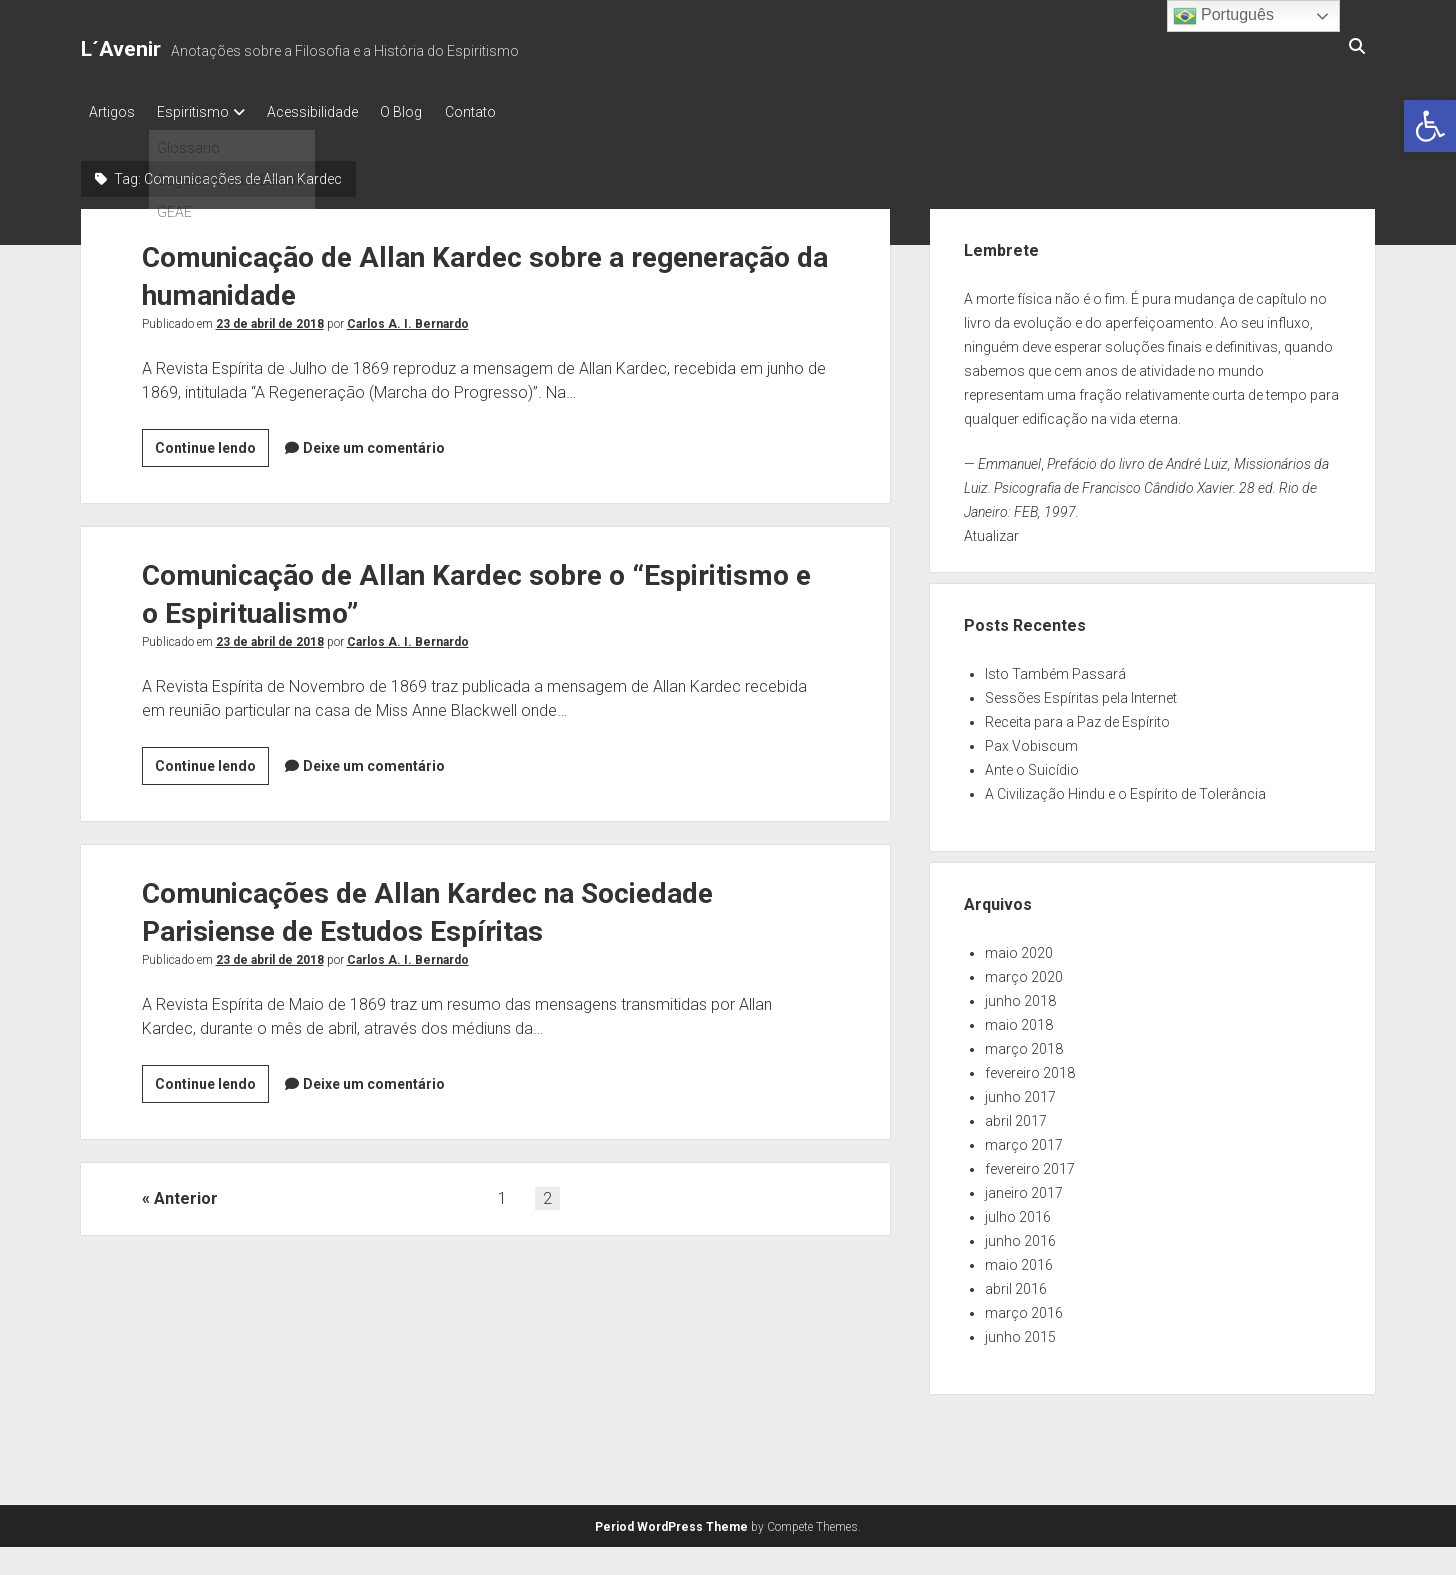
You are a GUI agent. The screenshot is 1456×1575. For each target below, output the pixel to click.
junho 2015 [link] (1020, 1332)
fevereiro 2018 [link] (1030, 1068)
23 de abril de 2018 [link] (270, 319)
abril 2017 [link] (1016, 1116)
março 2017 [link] (1024, 1140)
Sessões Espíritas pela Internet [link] (1081, 693)
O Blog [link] (425, 112)
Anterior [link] (186, 1193)
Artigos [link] (112, 112)
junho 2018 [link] (1020, 996)
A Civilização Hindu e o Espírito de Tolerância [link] (1125, 789)
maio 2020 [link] (1019, 948)
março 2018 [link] (1024, 1044)
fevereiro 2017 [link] (1030, 1164)
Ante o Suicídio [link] (1032, 765)
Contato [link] (501, 112)
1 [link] (502, 1193)
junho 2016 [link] (1020, 1236)
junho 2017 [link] (1020, 1092)
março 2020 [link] (1024, 972)
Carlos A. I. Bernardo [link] (408, 319)
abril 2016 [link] (1016, 1284)
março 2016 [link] (1024, 1308)
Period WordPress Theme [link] (671, 1522)
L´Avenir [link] (121, 49)
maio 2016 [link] (1019, 1260)
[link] (1430, 126)
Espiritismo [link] (201, 112)
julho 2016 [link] (1018, 1212)
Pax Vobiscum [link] (1031, 741)
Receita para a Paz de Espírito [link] (1077, 717)
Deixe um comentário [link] (374, 443)
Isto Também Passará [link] (1055, 669)
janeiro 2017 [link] (1024, 1188)
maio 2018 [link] (1019, 1020)
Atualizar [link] (991, 531)
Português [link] (1223, 16)
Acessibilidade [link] (328, 112)
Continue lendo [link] (212, 446)
